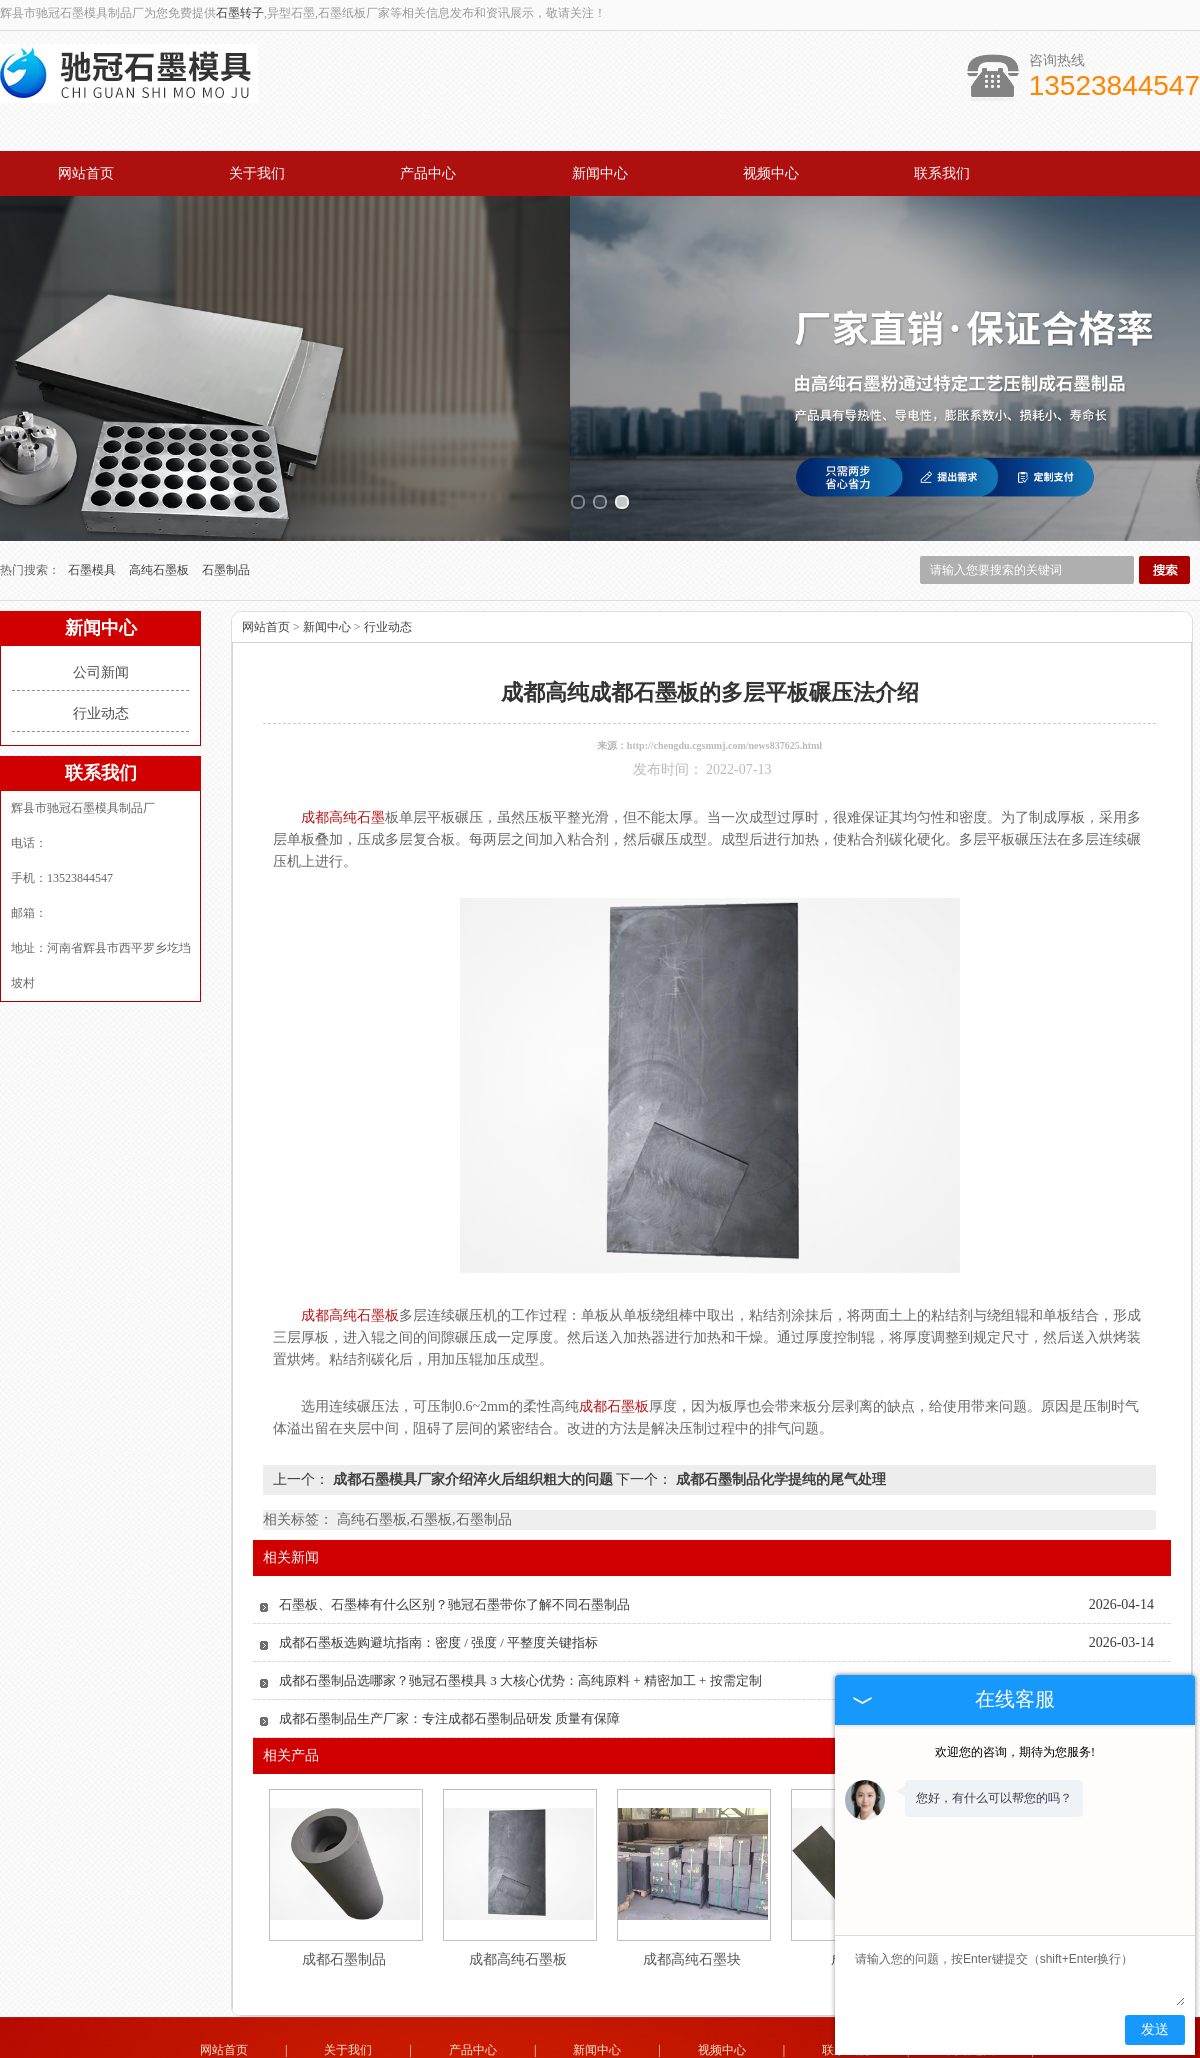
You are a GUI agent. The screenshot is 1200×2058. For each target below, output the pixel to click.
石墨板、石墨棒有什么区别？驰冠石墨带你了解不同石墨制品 (454, 1544)
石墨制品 (226, 510)
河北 (680, 2049)
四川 (626, 2049)
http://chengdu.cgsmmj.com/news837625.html (724, 685)
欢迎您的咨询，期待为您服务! (1015, 1752)
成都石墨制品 (344, 1899)
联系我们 (942, 173)
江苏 (599, 2049)
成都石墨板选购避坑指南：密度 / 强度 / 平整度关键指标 (438, 1582)
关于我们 (257, 173)
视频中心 (771, 173)
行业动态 (101, 653)
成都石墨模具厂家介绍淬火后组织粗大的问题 (472, 1419)
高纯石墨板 (160, 510)
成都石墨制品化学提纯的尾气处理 (779, 1419)
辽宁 (707, 2049)
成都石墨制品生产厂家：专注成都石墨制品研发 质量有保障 (449, 1658)
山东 (545, 2049)
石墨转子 (240, 13)
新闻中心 (600, 173)
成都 (653, 2049)
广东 (572, 2049)
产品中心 (428, 173)
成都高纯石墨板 (518, 1899)
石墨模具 (93, 510)
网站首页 (86, 173)
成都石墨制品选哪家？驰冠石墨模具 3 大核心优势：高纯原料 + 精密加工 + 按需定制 (520, 1620)
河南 (734, 2049)
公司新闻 (101, 612)
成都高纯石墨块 (692, 1899)
